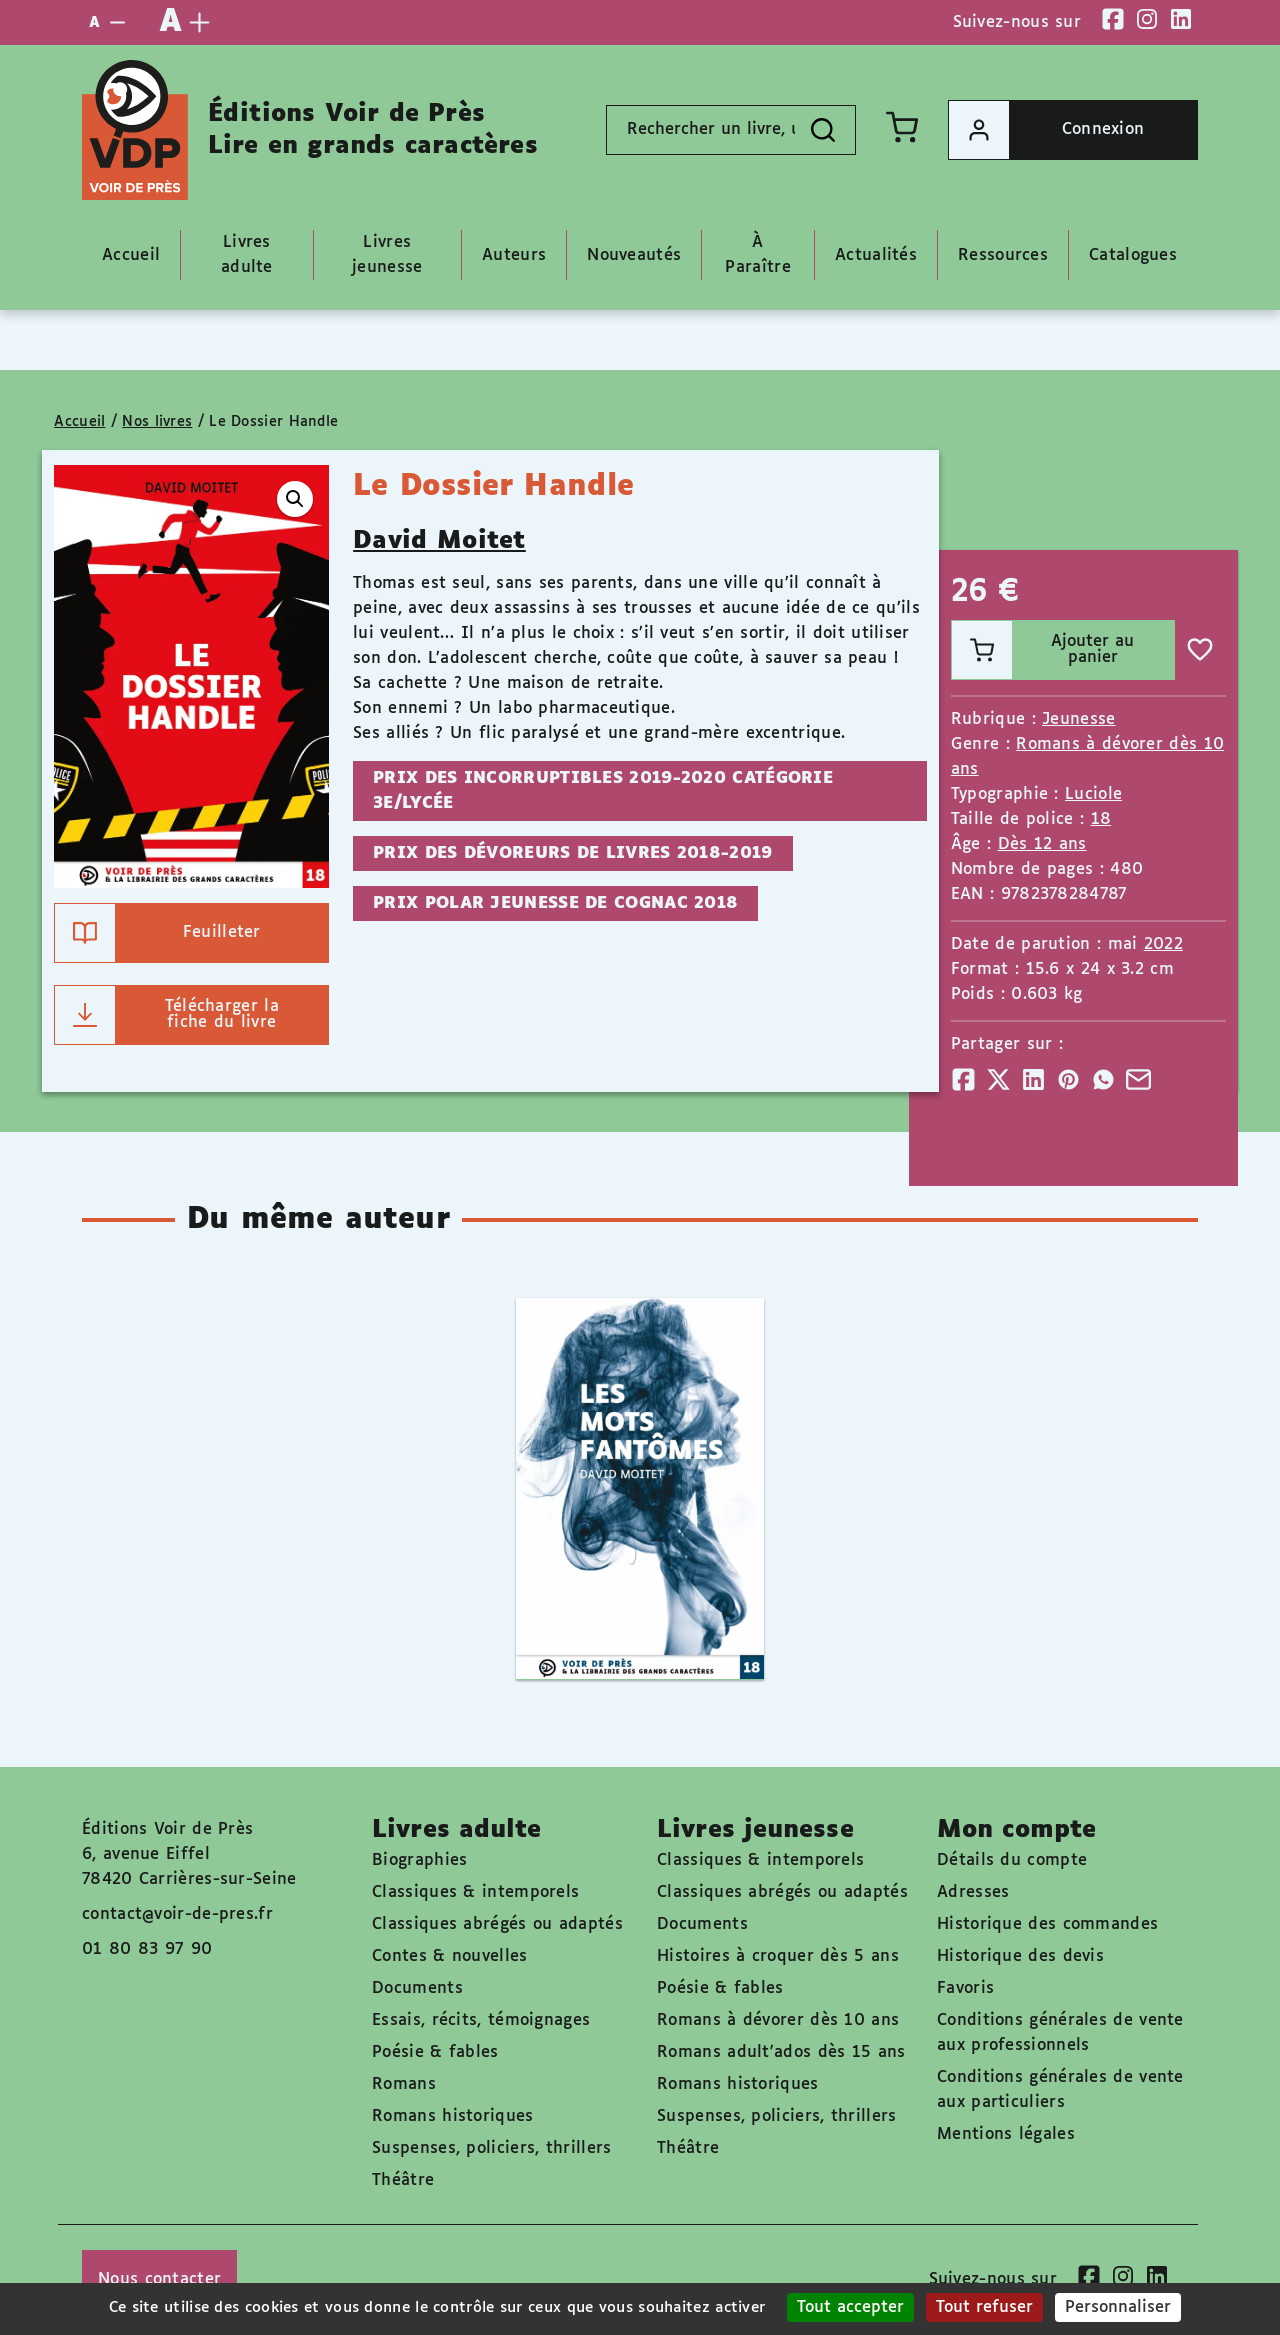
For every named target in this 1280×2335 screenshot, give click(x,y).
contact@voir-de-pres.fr (177, 1914)
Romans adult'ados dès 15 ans (781, 2052)
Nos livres (157, 422)
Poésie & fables (435, 2052)
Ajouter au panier (1043, 650)
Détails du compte (1012, 1860)
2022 (1163, 944)
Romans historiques (452, 2116)
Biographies (419, 1860)
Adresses (973, 1892)
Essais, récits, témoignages (481, 2020)
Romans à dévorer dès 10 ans (778, 2020)
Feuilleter (157, 933)
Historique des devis (1020, 1956)
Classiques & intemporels (475, 1892)
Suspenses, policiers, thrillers (491, 2148)
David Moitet (439, 541)
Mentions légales (1006, 2134)
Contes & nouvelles (449, 1956)
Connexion (1046, 130)
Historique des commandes (1047, 1924)
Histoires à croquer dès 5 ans (778, 1956)
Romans (404, 2084)
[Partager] (963, 1079)
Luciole (1093, 794)
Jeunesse (1078, 719)
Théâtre (403, 2180)
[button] (295, 499)
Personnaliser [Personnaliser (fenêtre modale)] (1118, 2307)
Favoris (965, 1988)
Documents (417, 1988)
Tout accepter (850, 2307)
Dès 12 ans (1042, 844)
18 (1101, 819)
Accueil (79, 422)
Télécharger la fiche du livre (167, 1015)
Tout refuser (984, 2307)
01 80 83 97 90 (147, 1949)
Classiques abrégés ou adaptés (497, 1924)
